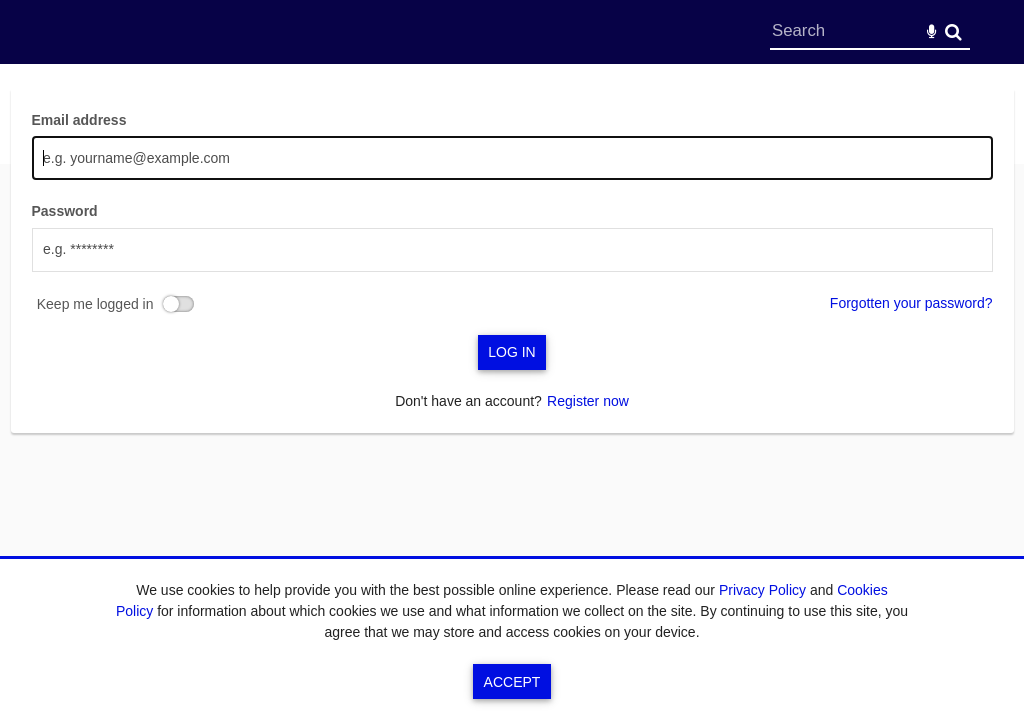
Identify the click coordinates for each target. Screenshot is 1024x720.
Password (65, 211)
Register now (588, 401)
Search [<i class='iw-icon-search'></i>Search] (953, 31)
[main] (512, 261)
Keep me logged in (95, 304)
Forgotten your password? (911, 303)
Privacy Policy (762, 590)
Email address (79, 120)
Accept (512, 682)
